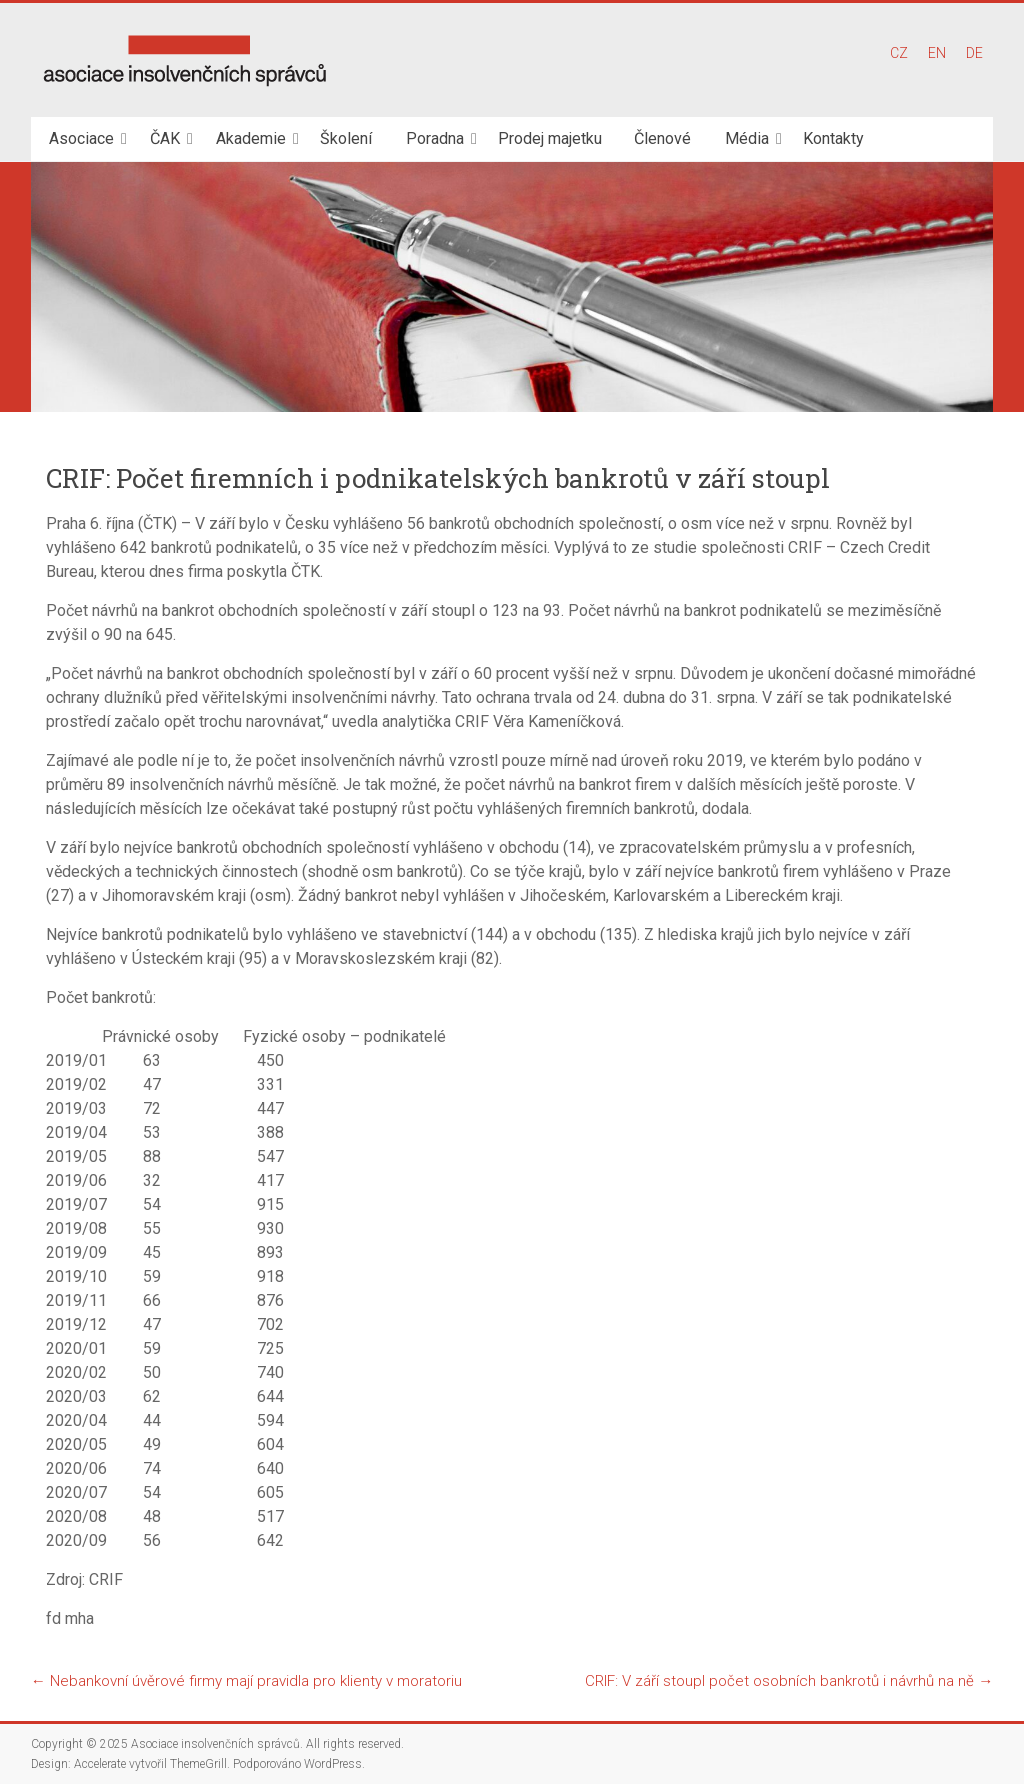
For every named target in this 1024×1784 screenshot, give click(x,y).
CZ (899, 53)
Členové (662, 138)
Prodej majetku (550, 138)
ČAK (165, 138)
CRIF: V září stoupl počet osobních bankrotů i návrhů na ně (789, 1681)
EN (937, 53)
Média (747, 138)
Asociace (81, 138)
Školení (346, 138)
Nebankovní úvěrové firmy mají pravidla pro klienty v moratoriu (246, 1681)
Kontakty (833, 138)
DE (974, 53)
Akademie (251, 138)
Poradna (435, 138)
